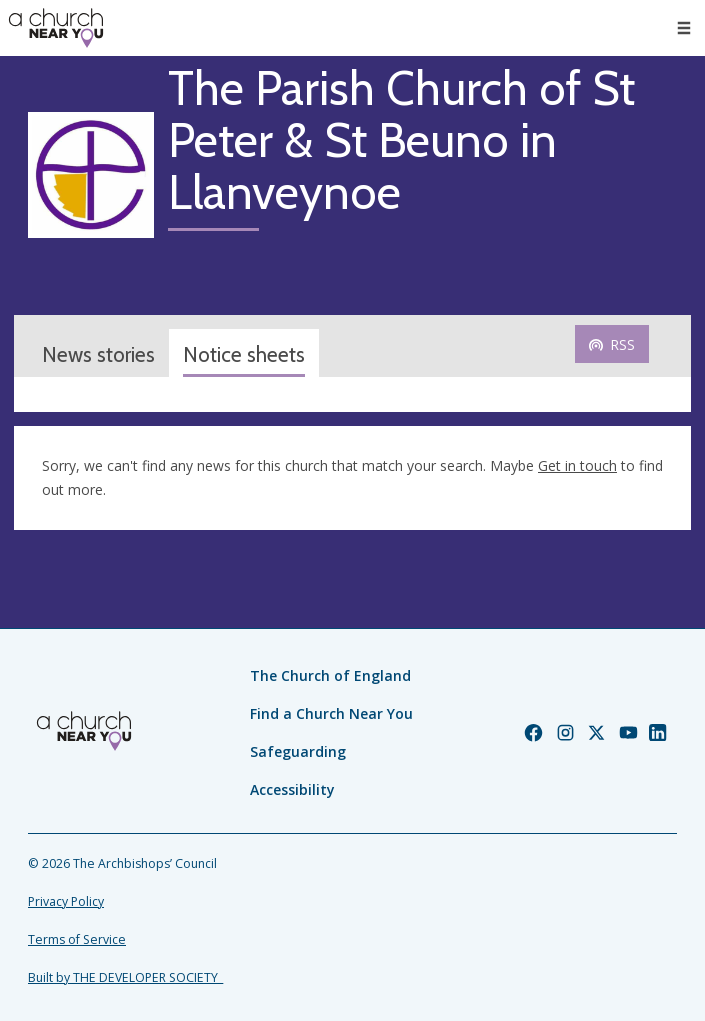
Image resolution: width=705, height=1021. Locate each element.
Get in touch (577, 465)
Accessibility (292, 789)
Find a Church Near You (331, 713)
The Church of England (330, 675)
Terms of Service (77, 939)
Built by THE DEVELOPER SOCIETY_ (125, 977)
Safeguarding (298, 751)
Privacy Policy (66, 901)
